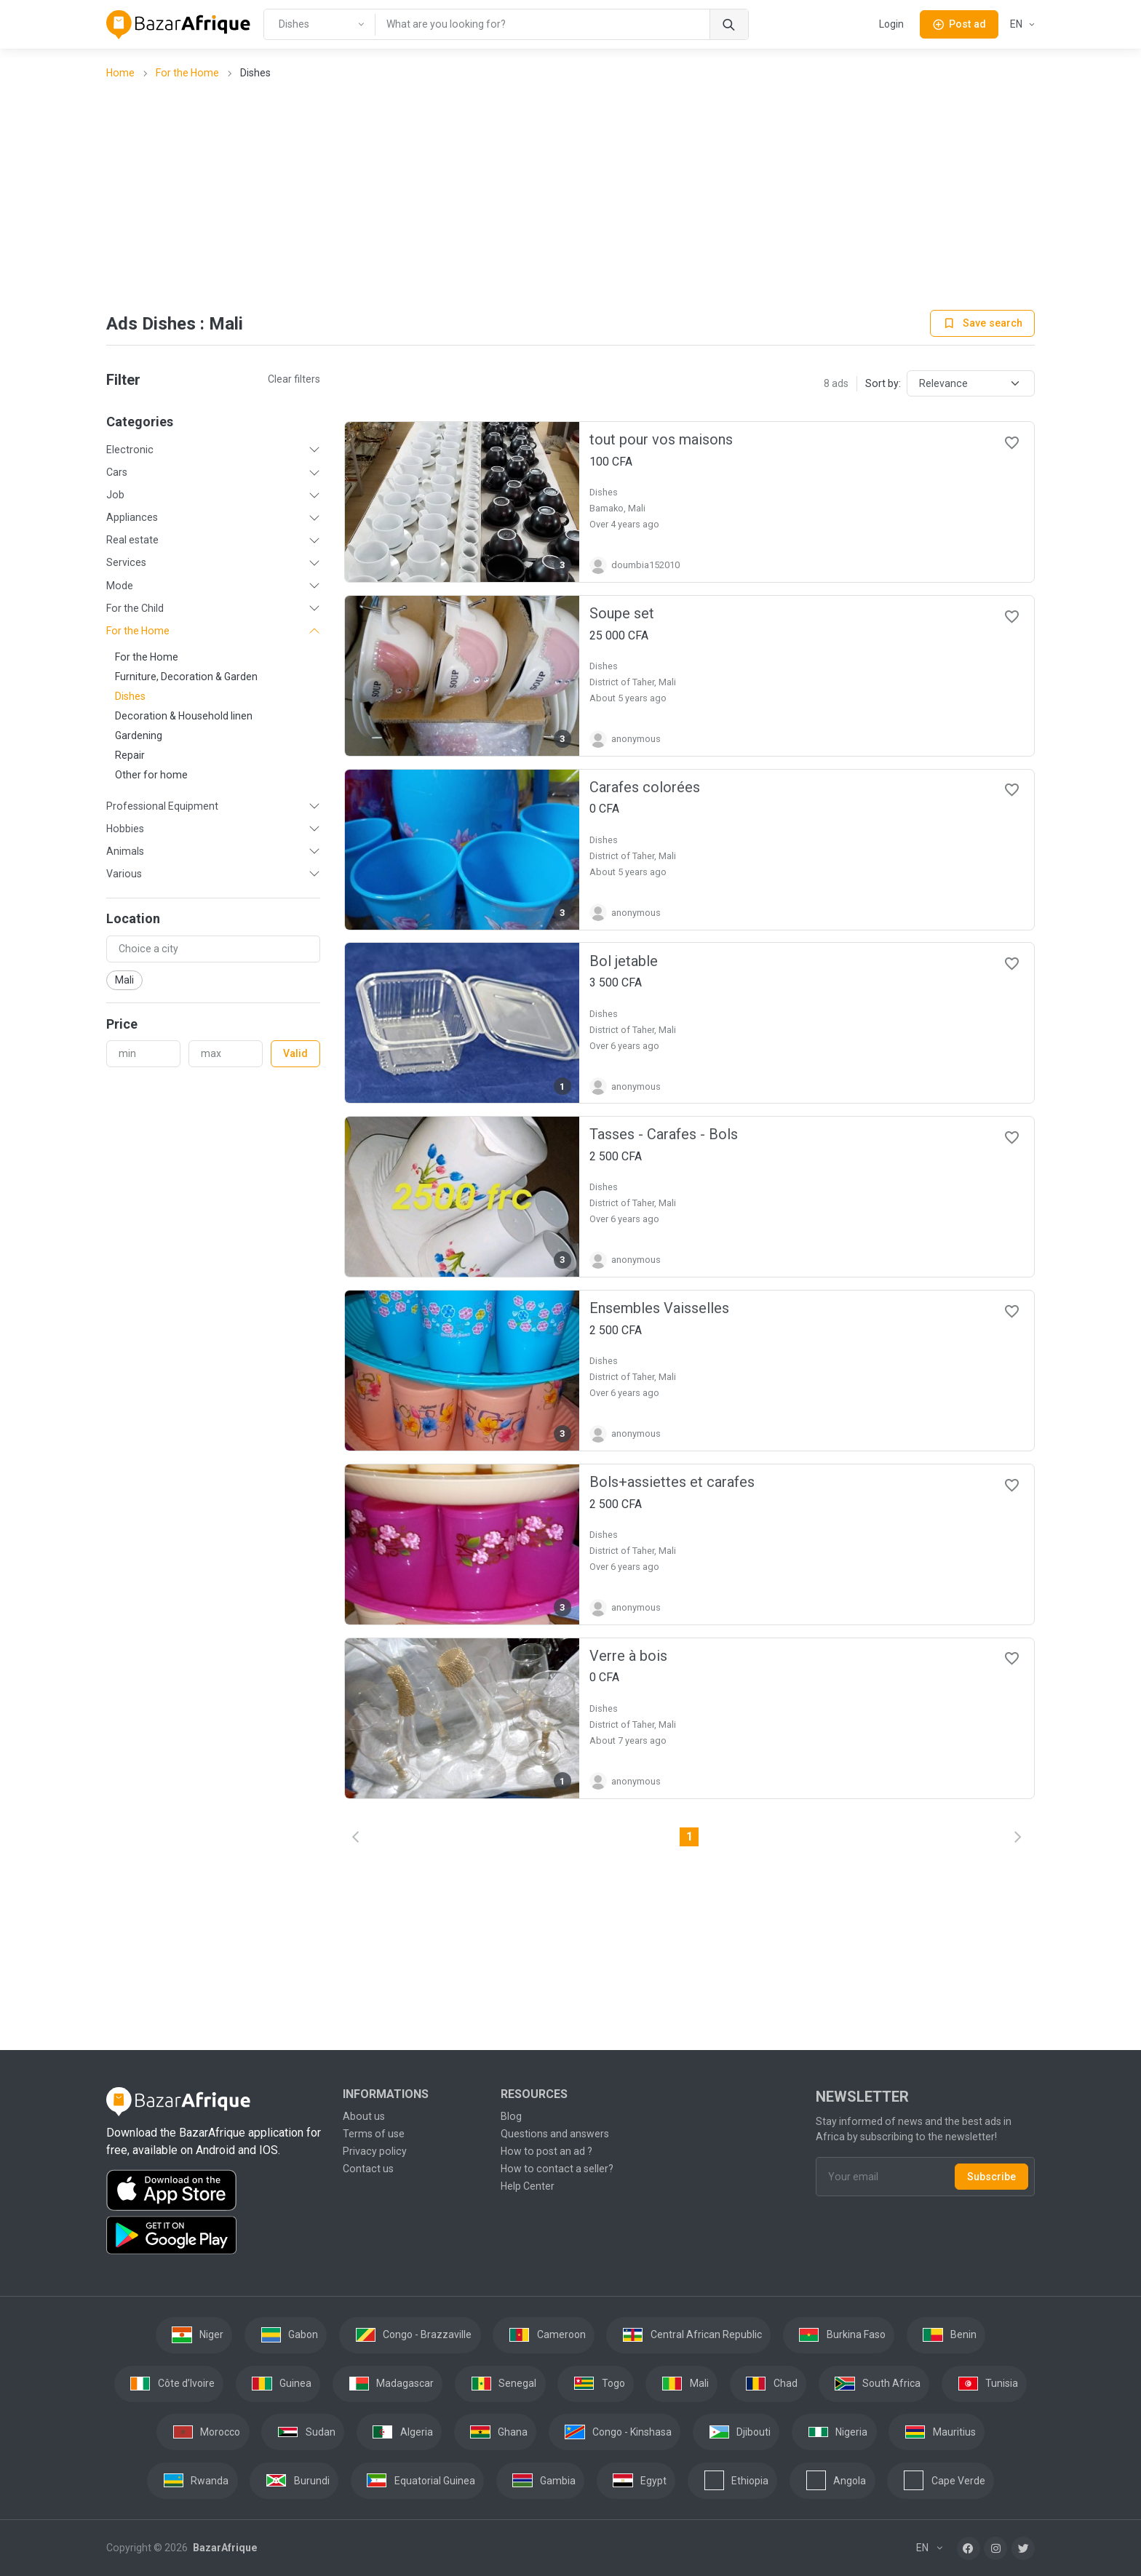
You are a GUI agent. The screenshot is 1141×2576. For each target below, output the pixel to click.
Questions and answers (555, 2134)
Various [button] (124, 874)
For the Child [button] (135, 608)
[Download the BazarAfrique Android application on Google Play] (215, 2235)
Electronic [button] (130, 449)
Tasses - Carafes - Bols (663, 1134)
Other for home (151, 775)
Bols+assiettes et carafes (672, 1482)
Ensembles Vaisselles (659, 1308)
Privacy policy (375, 2151)
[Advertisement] (570, 196)
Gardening (138, 735)
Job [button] (115, 495)
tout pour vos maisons (661, 439)
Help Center (527, 2186)
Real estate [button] (132, 540)
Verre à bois (628, 1655)
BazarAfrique (224, 2547)
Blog (511, 2116)
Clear (294, 379)
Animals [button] (125, 851)
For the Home (187, 73)
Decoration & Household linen (184, 716)
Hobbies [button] (125, 828)
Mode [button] (119, 585)
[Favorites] (1012, 441)
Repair (130, 755)
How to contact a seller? (557, 2168)
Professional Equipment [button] (162, 806)
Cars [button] (116, 472)
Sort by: (883, 383)
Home (120, 73)
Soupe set (621, 613)
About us (364, 2116)
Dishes (130, 696)
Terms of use (374, 2134)
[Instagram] (995, 2548)
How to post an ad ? (546, 2151)
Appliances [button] (132, 517)
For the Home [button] (138, 631)
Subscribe (991, 2176)
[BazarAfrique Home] (178, 24)
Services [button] (126, 562)
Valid (295, 1053)
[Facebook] (968, 2548)
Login (891, 24)
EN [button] (1017, 24)
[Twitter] (1023, 2548)
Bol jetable (623, 961)
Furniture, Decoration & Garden (186, 676)
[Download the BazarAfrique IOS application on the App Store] (215, 2190)
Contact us (368, 2168)
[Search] (728, 24)
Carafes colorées (644, 787)
